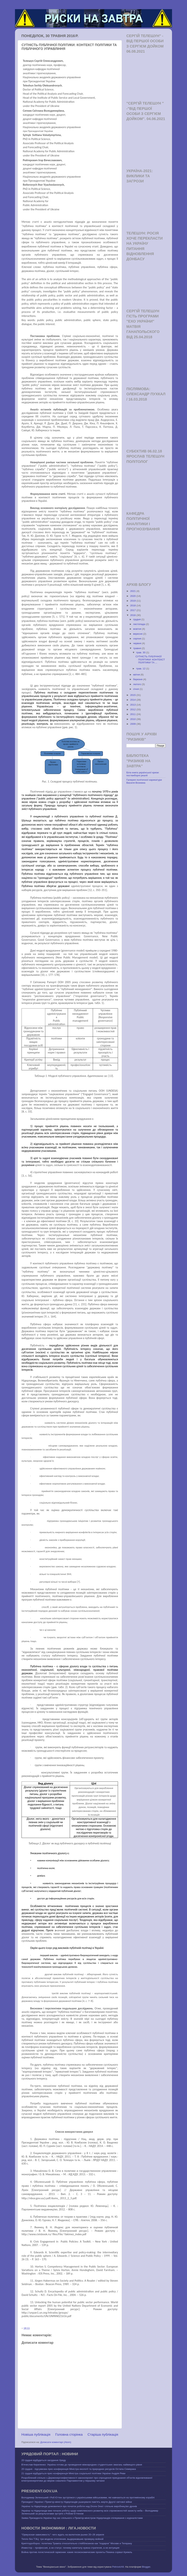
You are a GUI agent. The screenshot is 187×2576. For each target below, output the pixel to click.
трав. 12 (141, 668)
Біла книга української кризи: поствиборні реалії (142, 774)
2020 (133, 596)
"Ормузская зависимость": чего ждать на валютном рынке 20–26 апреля (62, 2534)
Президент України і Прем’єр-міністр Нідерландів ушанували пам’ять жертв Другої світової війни (76, 2502)
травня (137, 648)
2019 (133, 600)
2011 (133, 714)
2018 (133, 605)
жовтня (137, 629)
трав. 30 (141, 652)
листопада (139, 624)
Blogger (146, 2566)
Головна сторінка (69, 2434)
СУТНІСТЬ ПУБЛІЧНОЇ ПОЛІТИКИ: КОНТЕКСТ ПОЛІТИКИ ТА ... (150, 659)
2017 (133, 610)
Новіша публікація (35, 2434)
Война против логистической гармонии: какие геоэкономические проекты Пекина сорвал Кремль (76, 2552)
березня (138, 679)
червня (137, 643)
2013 (133, 704)
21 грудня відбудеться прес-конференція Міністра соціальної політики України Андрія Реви (73, 2473)
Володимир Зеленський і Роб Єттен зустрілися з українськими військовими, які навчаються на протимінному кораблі (87, 2497)
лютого (137, 684)
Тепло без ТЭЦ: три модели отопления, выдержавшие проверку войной (62, 2539)
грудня (137, 619)
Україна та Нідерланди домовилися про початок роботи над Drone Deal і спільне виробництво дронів (79, 2506)
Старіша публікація (102, 2434)
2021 (133, 591)
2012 (133, 709)
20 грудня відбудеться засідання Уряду (43, 2460)
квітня (137, 674)
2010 (133, 719)
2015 (133, 695)
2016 (133, 615)
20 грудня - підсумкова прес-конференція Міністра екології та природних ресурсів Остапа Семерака (78, 2469)
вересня (138, 633)
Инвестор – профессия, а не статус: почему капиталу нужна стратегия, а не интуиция (70, 2547)
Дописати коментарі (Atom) (55, 2442)
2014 (133, 699)
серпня (137, 638)
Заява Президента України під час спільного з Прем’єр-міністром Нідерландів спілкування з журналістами (82, 2518)
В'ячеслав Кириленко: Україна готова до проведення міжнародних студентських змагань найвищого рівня (81, 2464)
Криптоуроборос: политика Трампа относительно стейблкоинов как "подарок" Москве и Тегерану (76, 2543)
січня (136, 689)
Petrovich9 (118, 2566)
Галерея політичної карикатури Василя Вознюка (144, 781)
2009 (133, 724)
